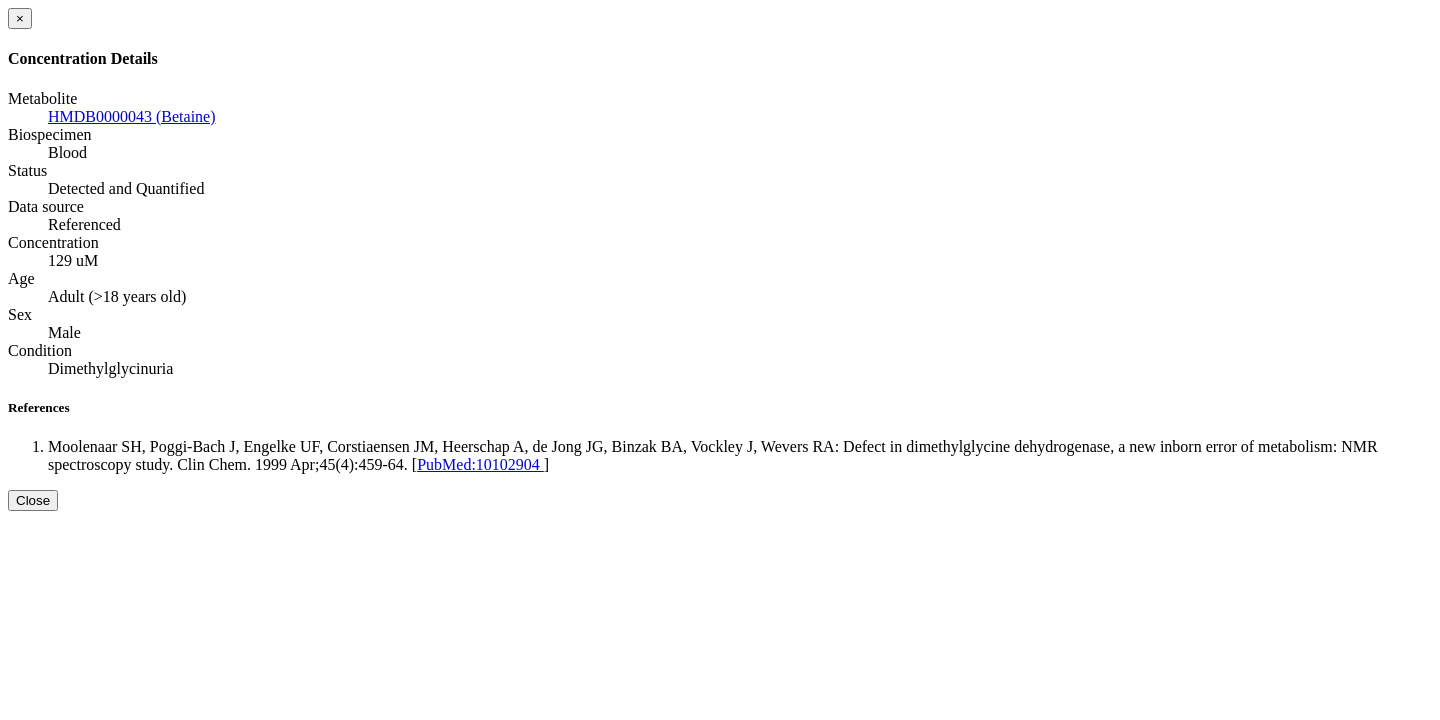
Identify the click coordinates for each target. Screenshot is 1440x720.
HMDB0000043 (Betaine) (132, 116)
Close (33, 500)
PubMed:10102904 (480, 464)
